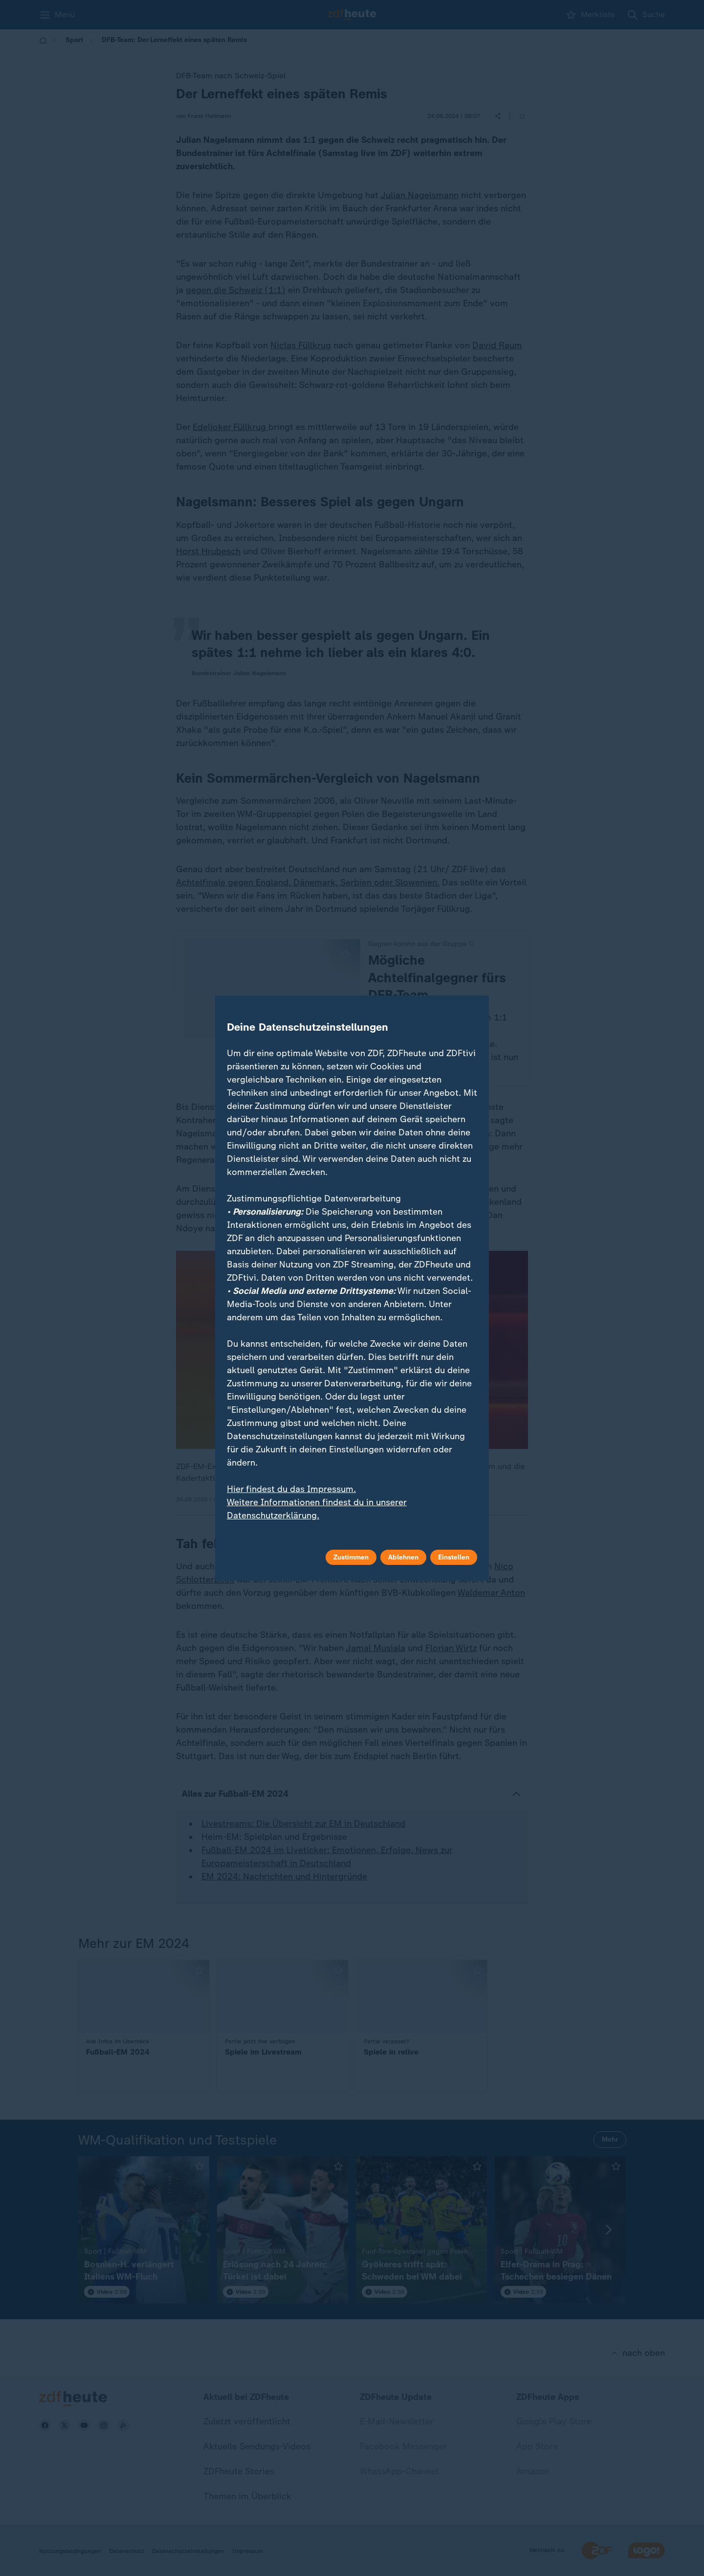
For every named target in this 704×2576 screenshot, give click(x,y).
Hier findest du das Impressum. (291, 1489)
